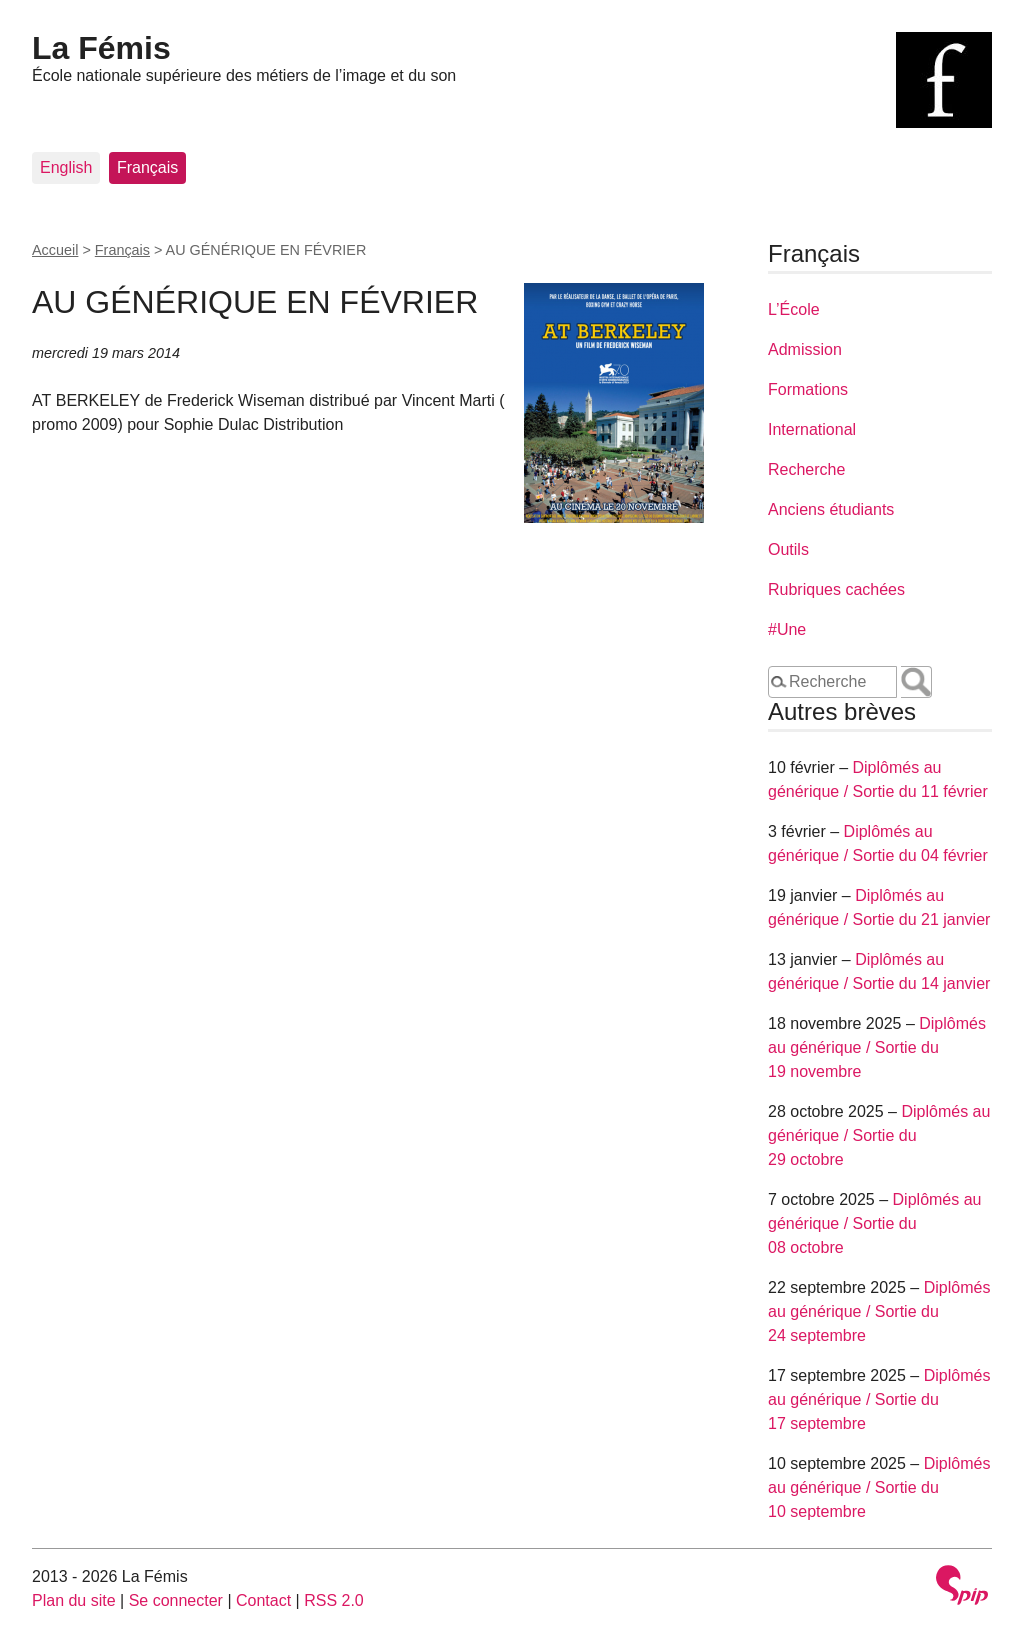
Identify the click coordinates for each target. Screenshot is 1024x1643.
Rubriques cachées (836, 589)
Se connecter (176, 1600)
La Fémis (101, 48)
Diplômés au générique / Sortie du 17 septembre (879, 1399)
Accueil (55, 250)
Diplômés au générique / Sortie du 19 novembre (877, 1047)
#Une (787, 629)
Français (147, 167)
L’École (794, 309)
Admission (805, 349)
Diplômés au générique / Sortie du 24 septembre (879, 1311)
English (66, 167)
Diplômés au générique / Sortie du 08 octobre (874, 1223)
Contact (263, 1600)
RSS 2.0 (334, 1600)
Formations (808, 389)
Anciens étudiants (831, 509)
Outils (788, 549)
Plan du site (74, 1600)
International (812, 429)
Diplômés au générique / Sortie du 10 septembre (879, 1487)
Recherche (806, 469)
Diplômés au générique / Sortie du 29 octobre (879, 1135)
